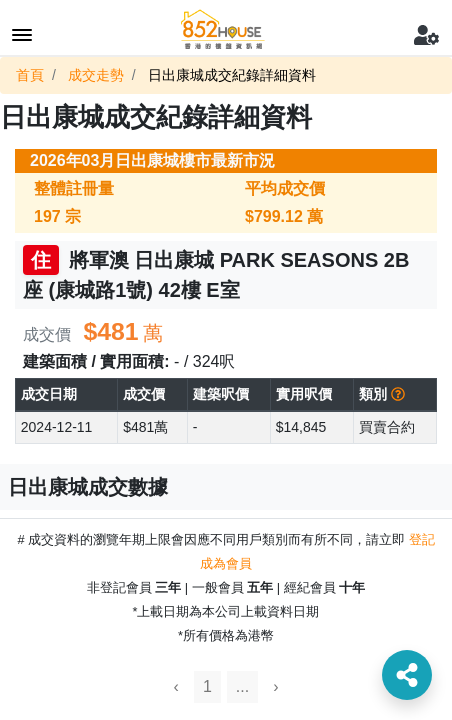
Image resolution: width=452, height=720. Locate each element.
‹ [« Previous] (176, 686)
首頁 (30, 75)
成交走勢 (96, 75)
